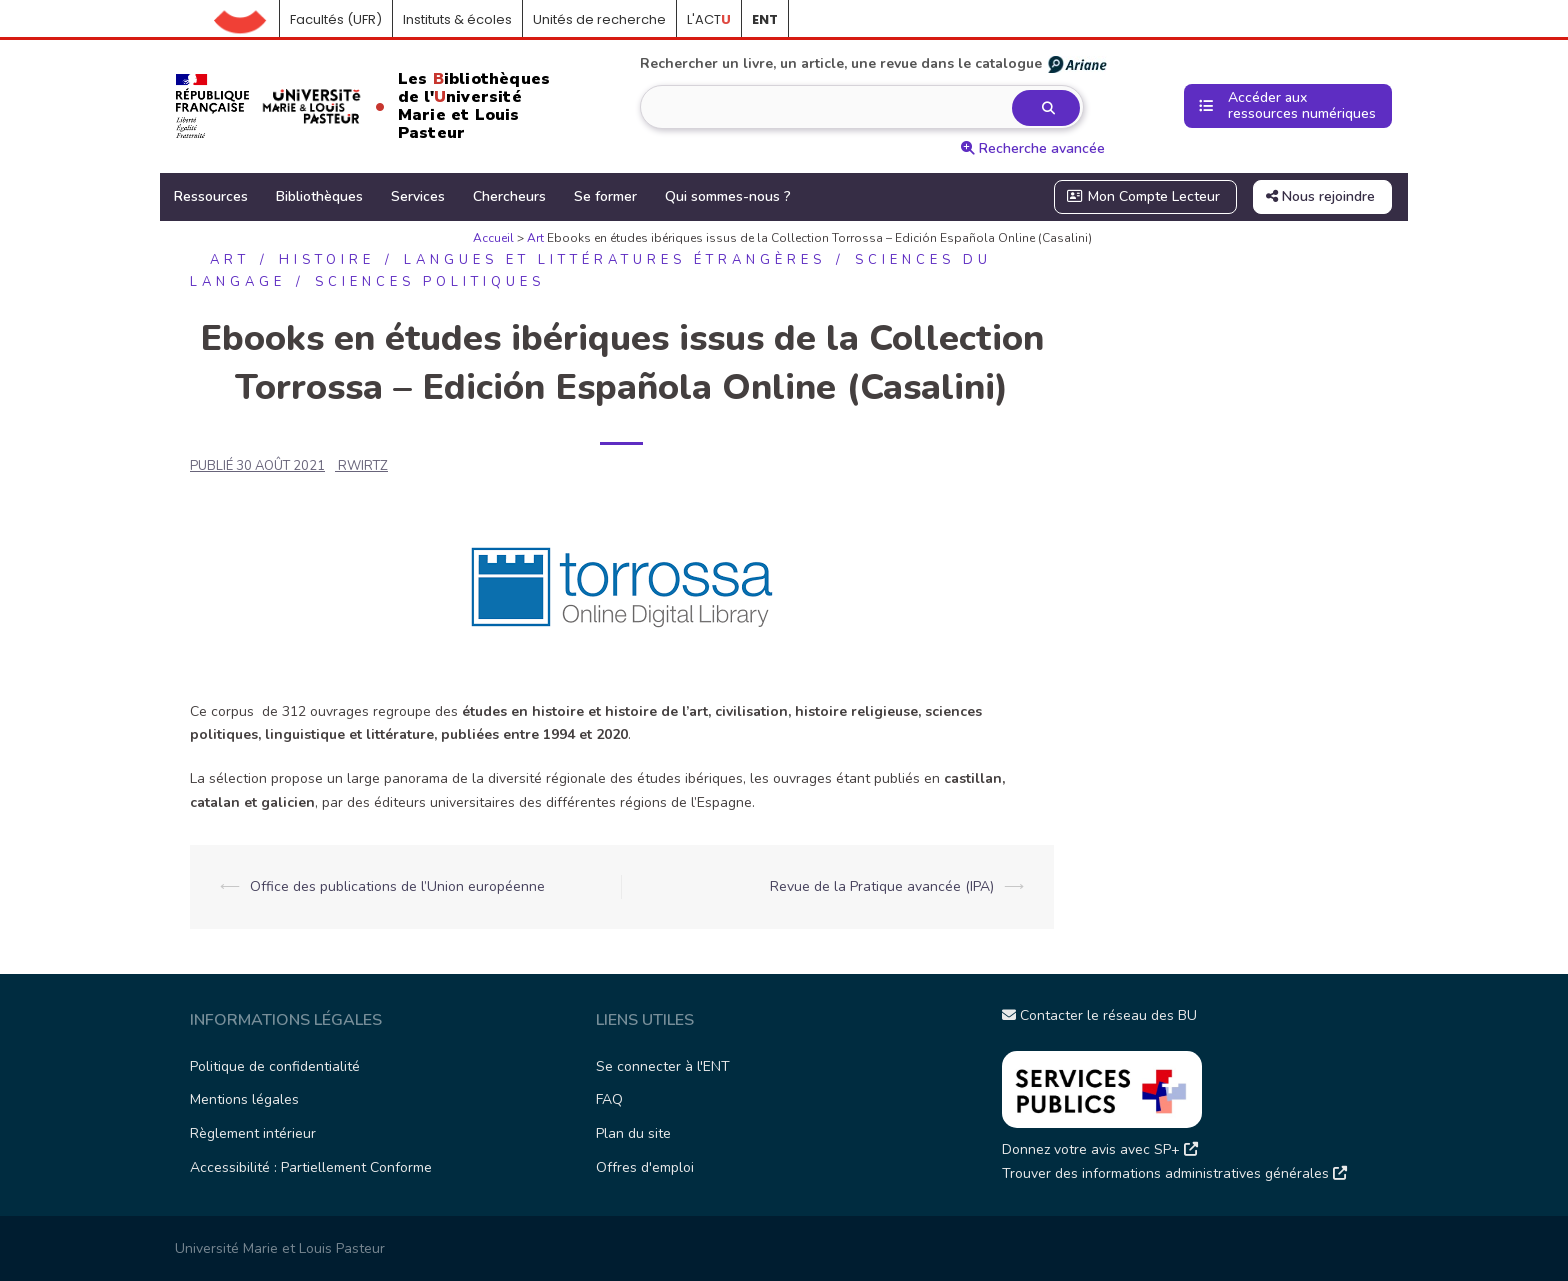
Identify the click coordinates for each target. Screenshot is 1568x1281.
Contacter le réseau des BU (1099, 1015)
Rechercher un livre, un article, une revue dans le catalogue (874, 64)
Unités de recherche (599, 19)
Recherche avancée (1033, 148)
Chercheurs (509, 196)
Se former (605, 196)
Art (535, 238)
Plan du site (633, 1133)
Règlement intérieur (253, 1133)
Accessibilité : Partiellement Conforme (311, 1167)
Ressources (211, 196)
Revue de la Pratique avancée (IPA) (882, 886)
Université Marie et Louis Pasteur (280, 1248)
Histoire (327, 260)
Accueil (247, 20)
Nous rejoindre (1320, 196)
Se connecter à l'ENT (663, 1066)
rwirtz (363, 466)
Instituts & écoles (457, 19)
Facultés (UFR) (336, 19)
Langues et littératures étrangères (615, 260)
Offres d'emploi (645, 1167)
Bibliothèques (319, 196)
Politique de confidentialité (275, 1066)
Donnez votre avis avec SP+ (1100, 1149)
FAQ (609, 1099)
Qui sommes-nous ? (728, 196)
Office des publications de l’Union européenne (397, 886)
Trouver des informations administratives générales (1174, 1173)
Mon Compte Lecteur (1144, 196)
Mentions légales (244, 1099)
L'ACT (709, 19)
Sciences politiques (430, 282)
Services (418, 196)
